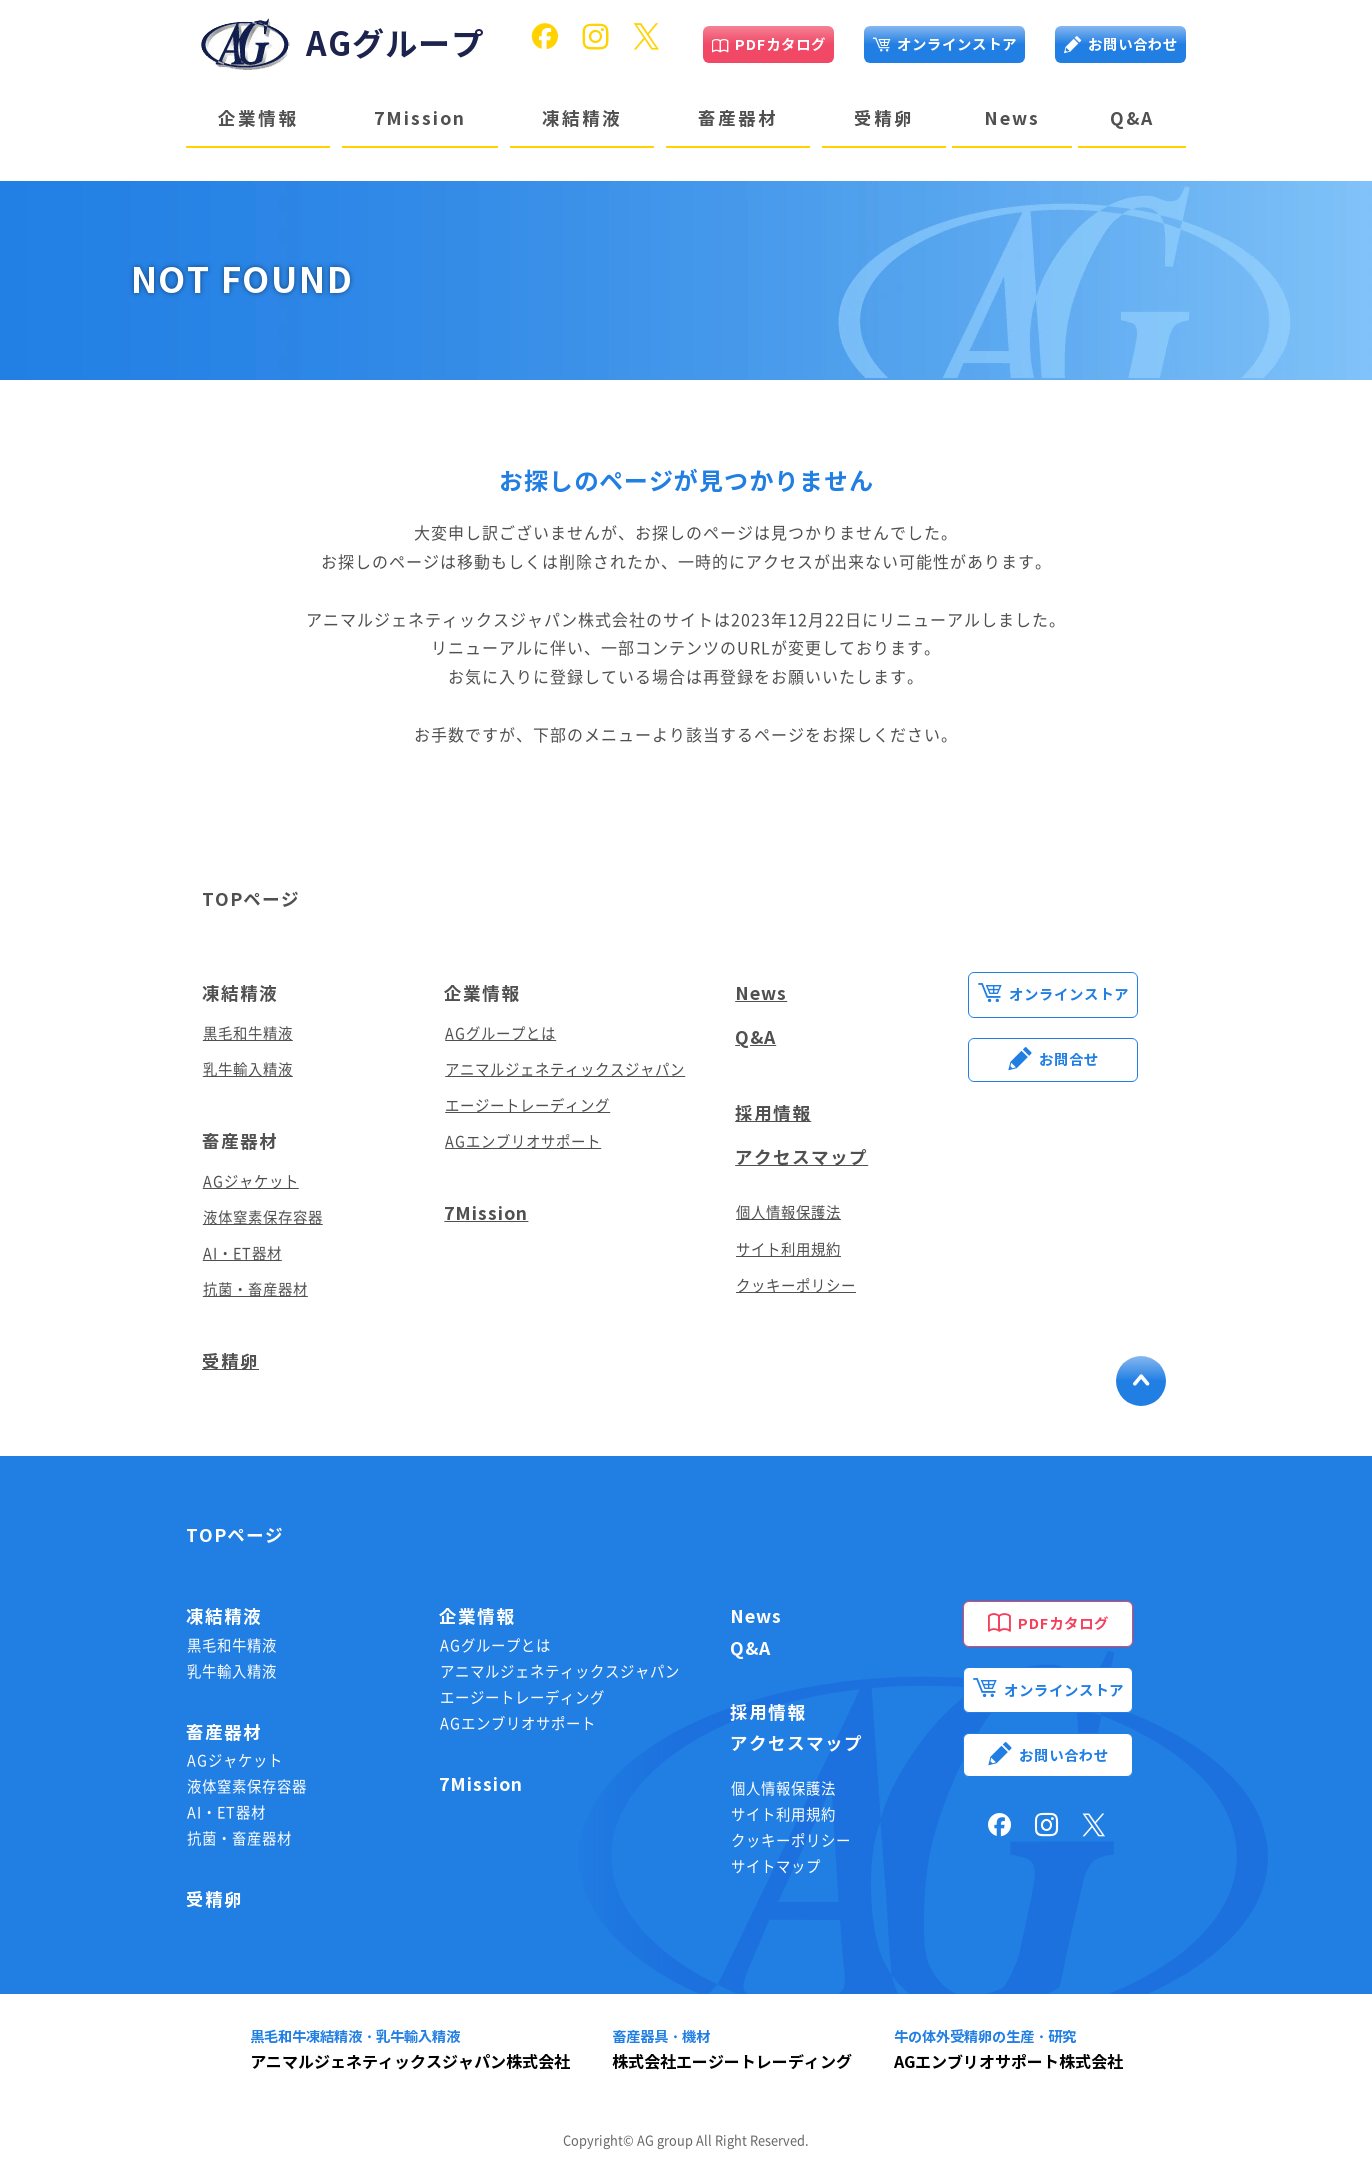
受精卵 (884, 118)
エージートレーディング (527, 1105)
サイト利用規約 (788, 1249)
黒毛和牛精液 (248, 1033)
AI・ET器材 (242, 1253)
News (1012, 118)
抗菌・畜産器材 (255, 1289)
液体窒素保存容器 (263, 1217)
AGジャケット (251, 1181)
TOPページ (251, 899)
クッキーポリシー (796, 1285)
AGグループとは (500, 1033)
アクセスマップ (801, 1157)
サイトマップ (776, 1866)
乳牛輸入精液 (248, 1069)
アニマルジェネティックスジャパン (565, 1069)
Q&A (1132, 118)
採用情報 (773, 1113)
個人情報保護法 (788, 1212)
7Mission (420, 118)
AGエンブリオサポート (523, 1141)
